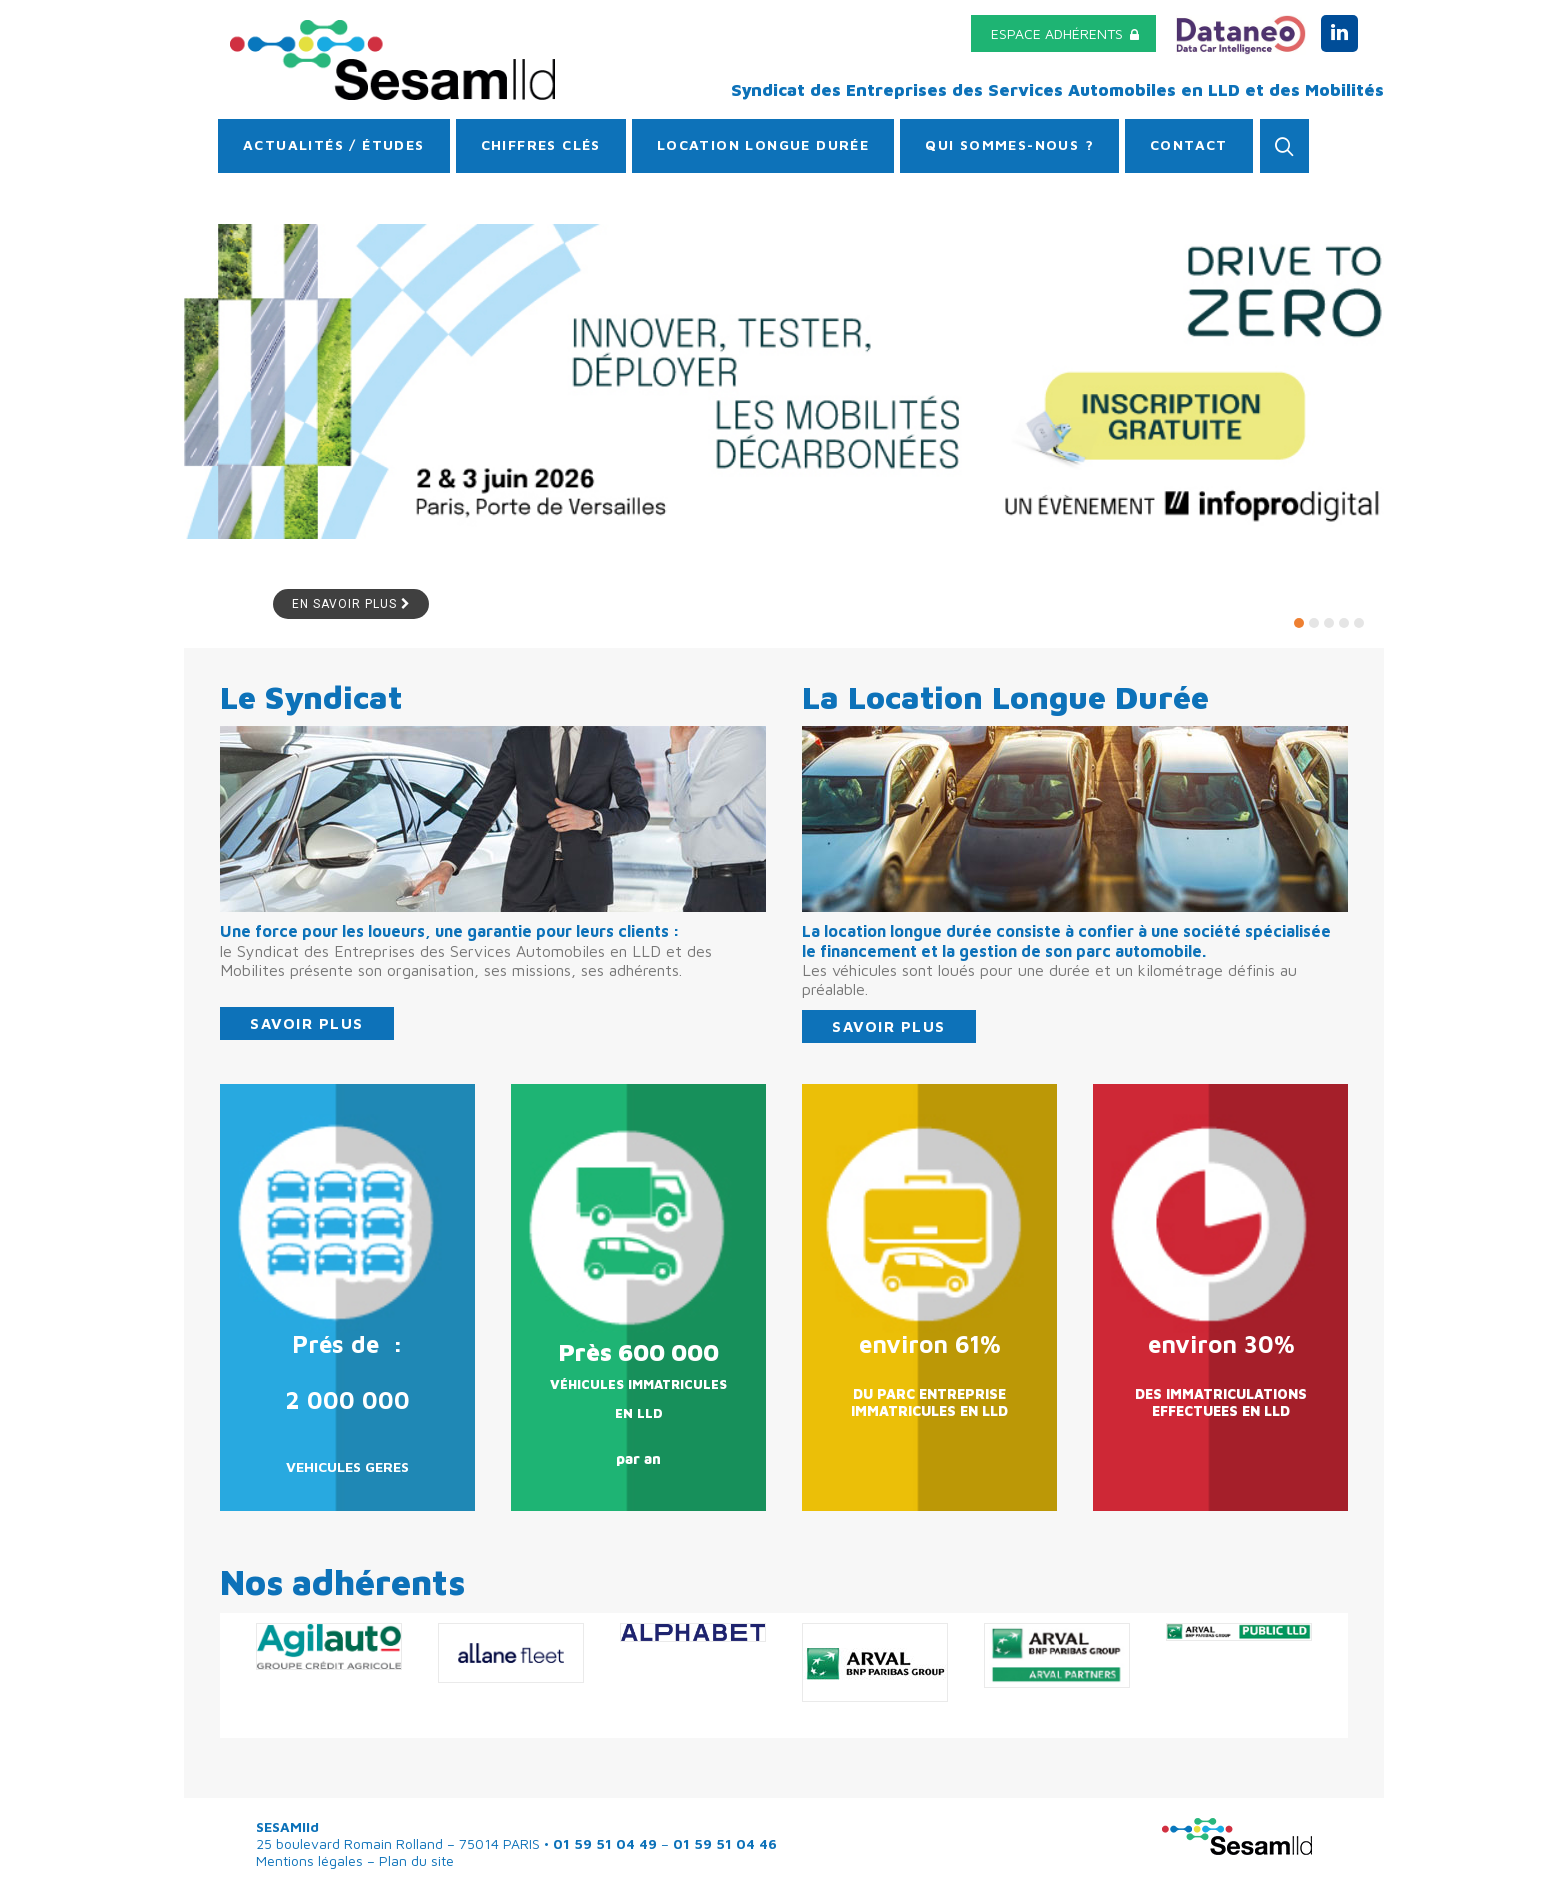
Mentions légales (311, 1860)
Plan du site (414, 1860)
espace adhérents (1065, 33)
